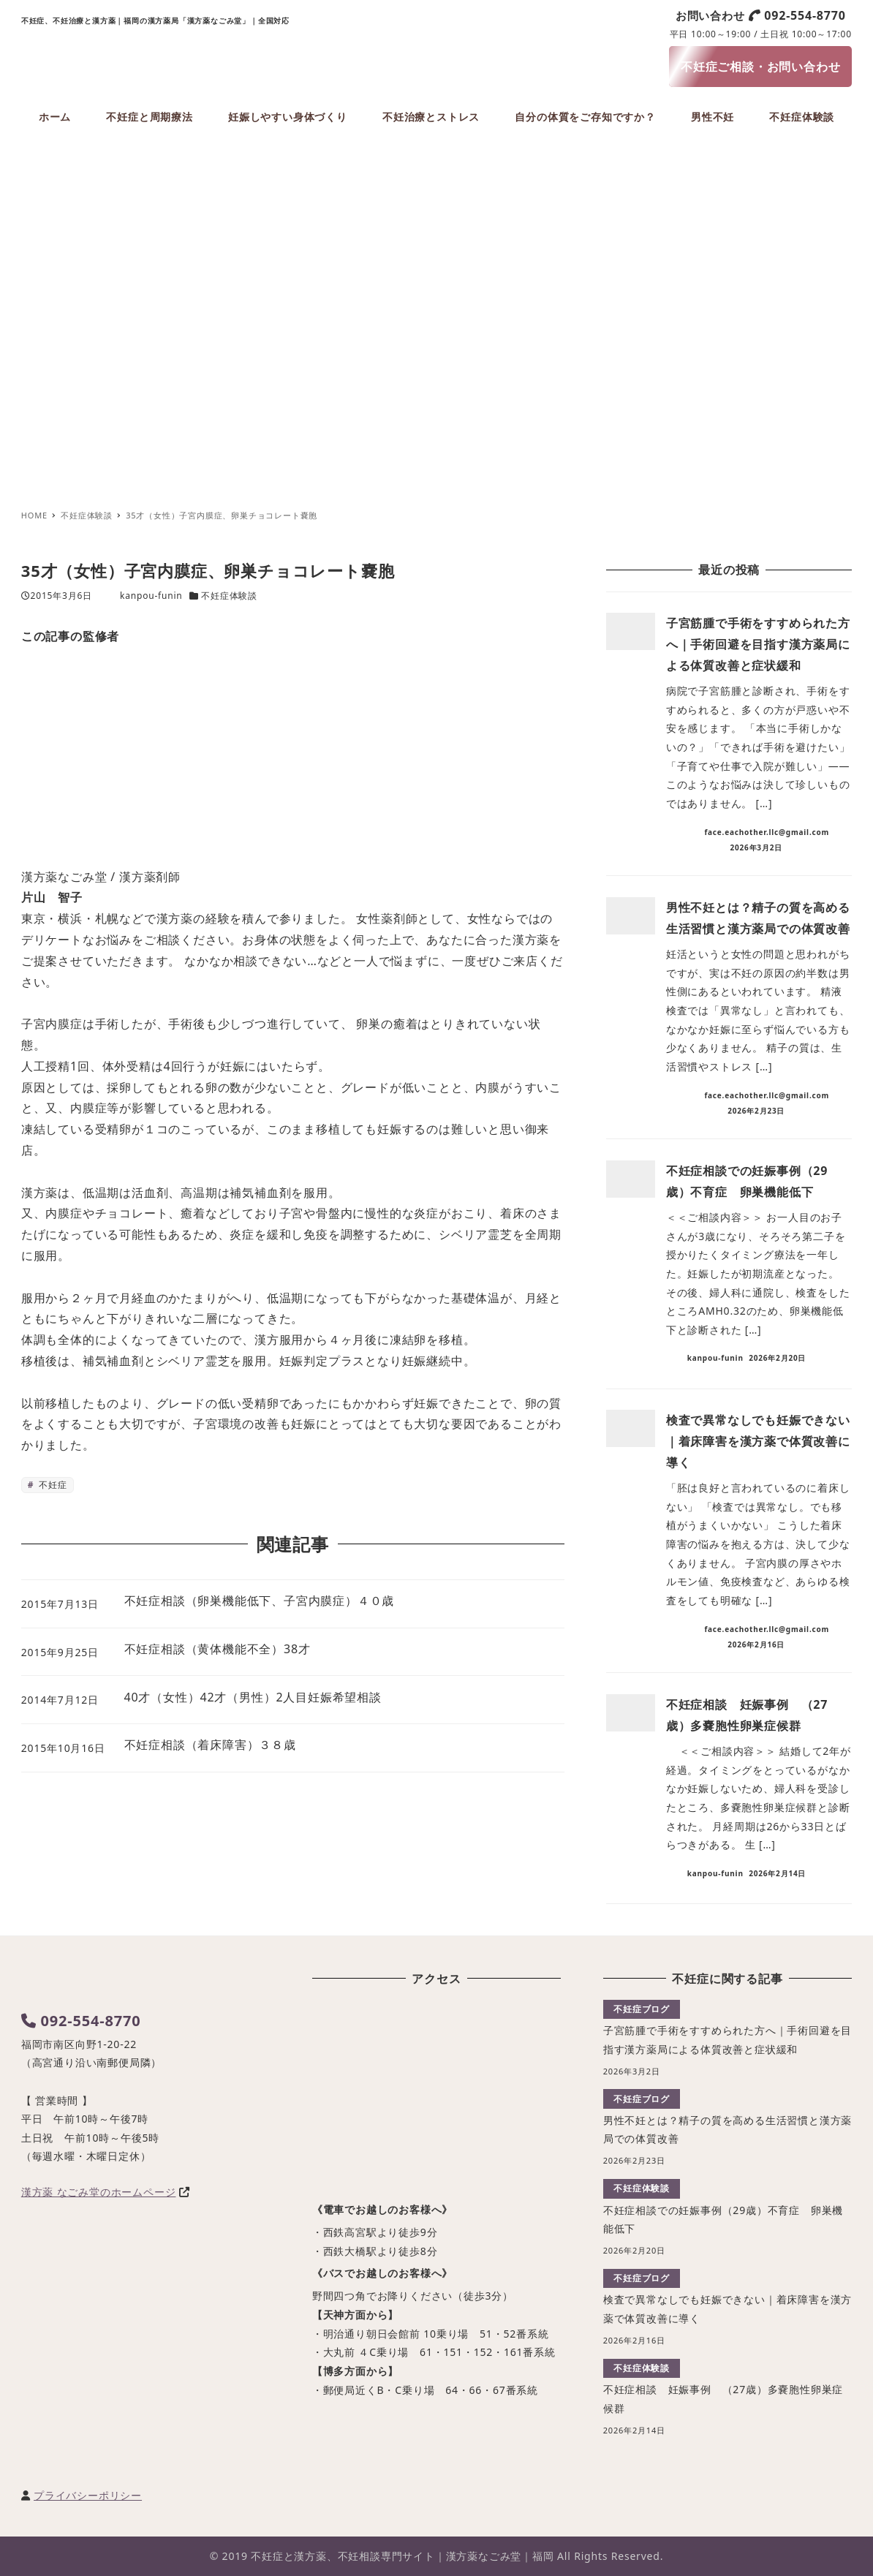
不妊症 (51, 1484)
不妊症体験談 (229, 595)
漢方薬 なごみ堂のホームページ (98, 2192)
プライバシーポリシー (88, 2495)
